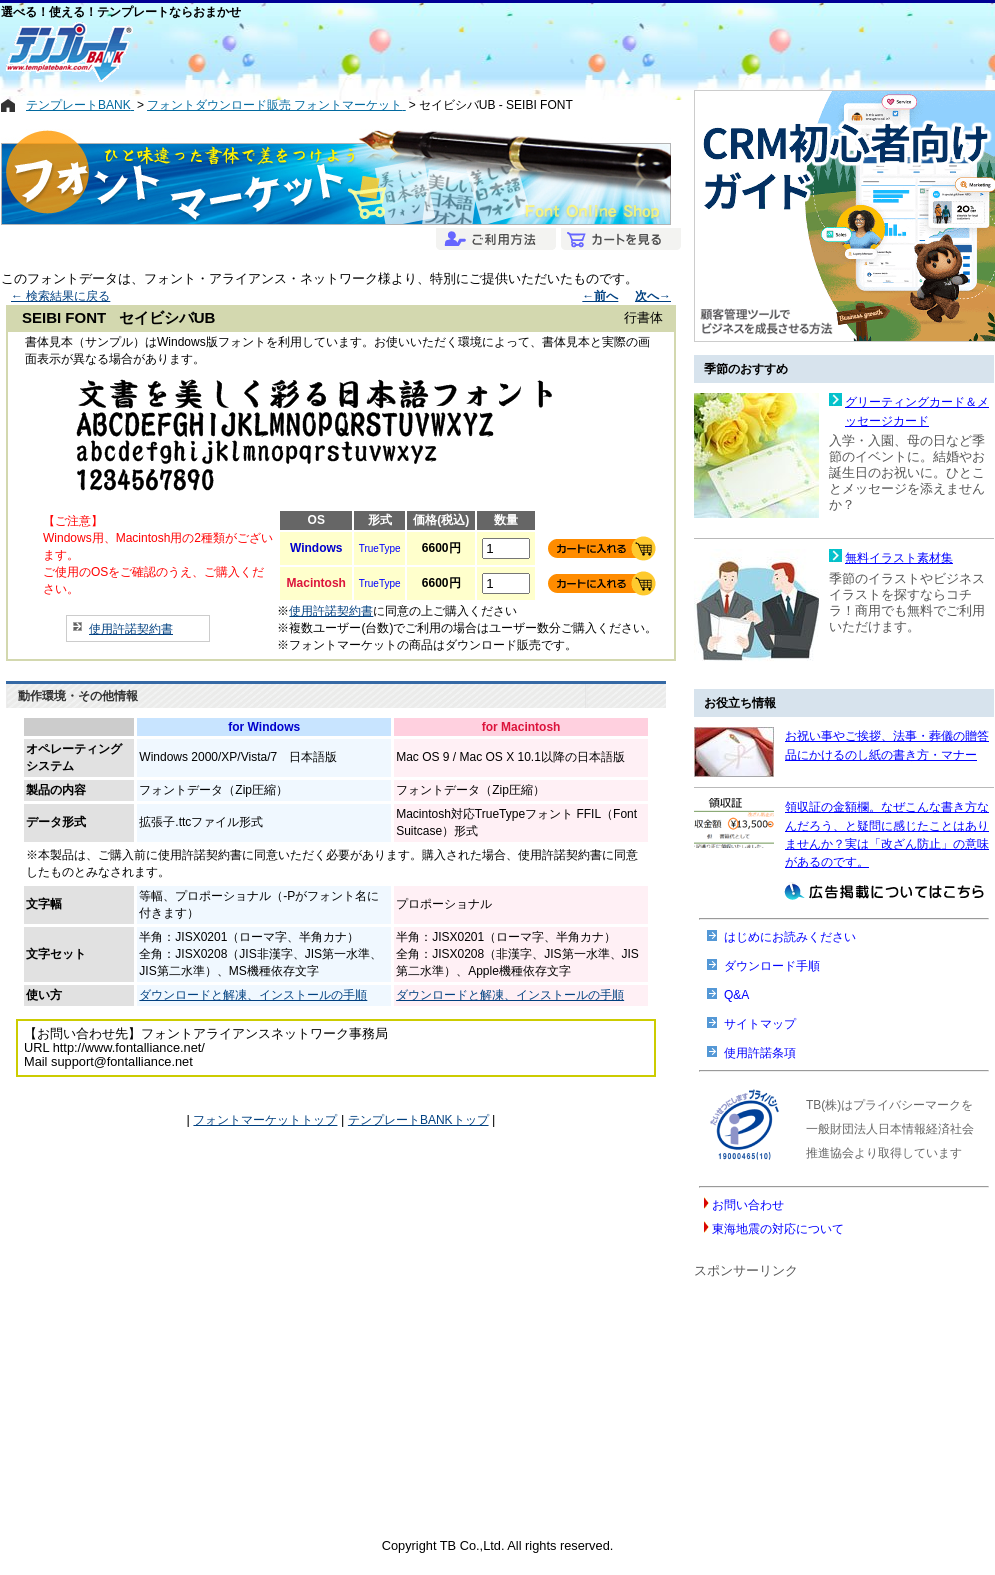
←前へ (600, 296)
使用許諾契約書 (131, 629)
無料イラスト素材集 (899, 558)
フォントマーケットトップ (265, 1120)
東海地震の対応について (778, 1229)
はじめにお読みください (790, 937)
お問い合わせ (748, 1205)
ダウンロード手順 (772, 966)
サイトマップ (760, 1024)
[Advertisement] (426, 52)
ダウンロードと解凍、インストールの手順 (253, 995)
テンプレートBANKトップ (418, 1120)
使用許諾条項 (760, 1053)
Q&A (736, 995)
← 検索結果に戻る (60, 296)
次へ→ (653, 296)
